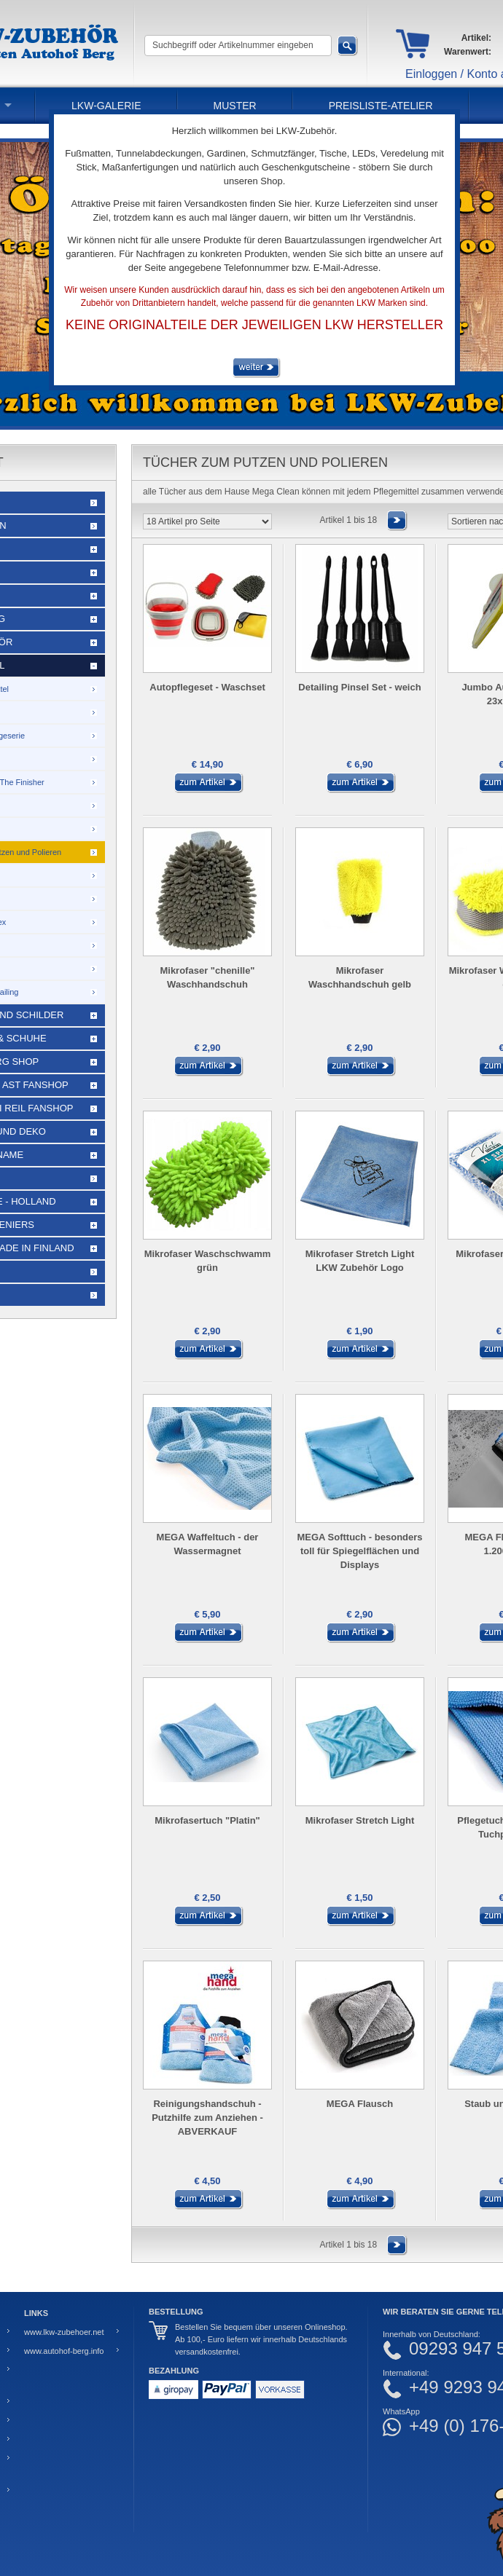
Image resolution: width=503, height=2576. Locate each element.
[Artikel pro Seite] (207, 521)
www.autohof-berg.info (64, 2351)
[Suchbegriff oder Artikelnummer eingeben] (238, 45)
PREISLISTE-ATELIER (381, 105)
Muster (235, 105)
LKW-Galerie (106, 105)
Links (36, 2313)
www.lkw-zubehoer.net (64, 2332)
